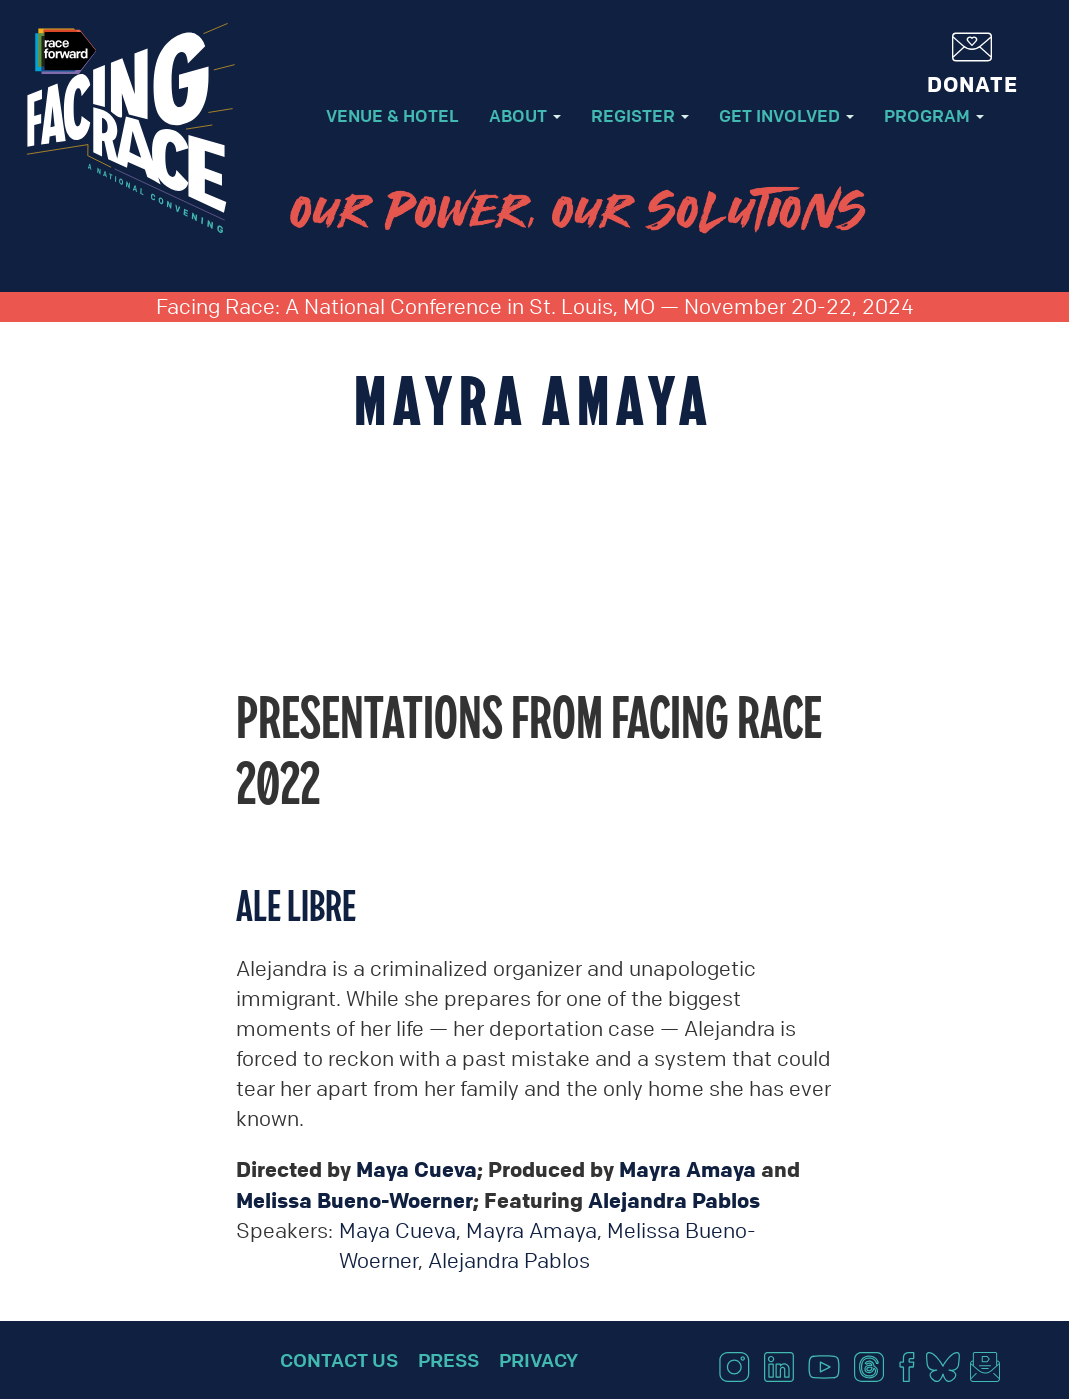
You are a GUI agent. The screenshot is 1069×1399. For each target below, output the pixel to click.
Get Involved (786, 115)
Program (934, 115)
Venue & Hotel (392, 115)
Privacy (538, 1360)
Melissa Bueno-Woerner (354, 1200)
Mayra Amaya (687, 1169)
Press (448, 1360)
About (525, 115)
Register (640, 115)
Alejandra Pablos (674, 1200)
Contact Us (339, 1360)
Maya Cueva (416, 1169)
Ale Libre (296, 905)
